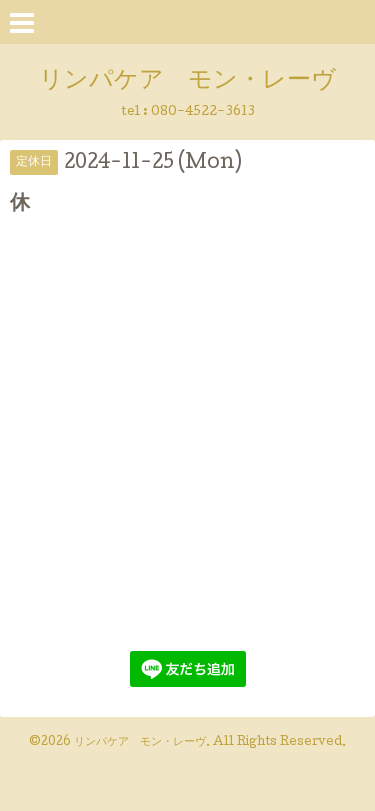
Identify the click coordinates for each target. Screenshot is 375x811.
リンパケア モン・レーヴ (187, 81)
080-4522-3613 (203, 112)
